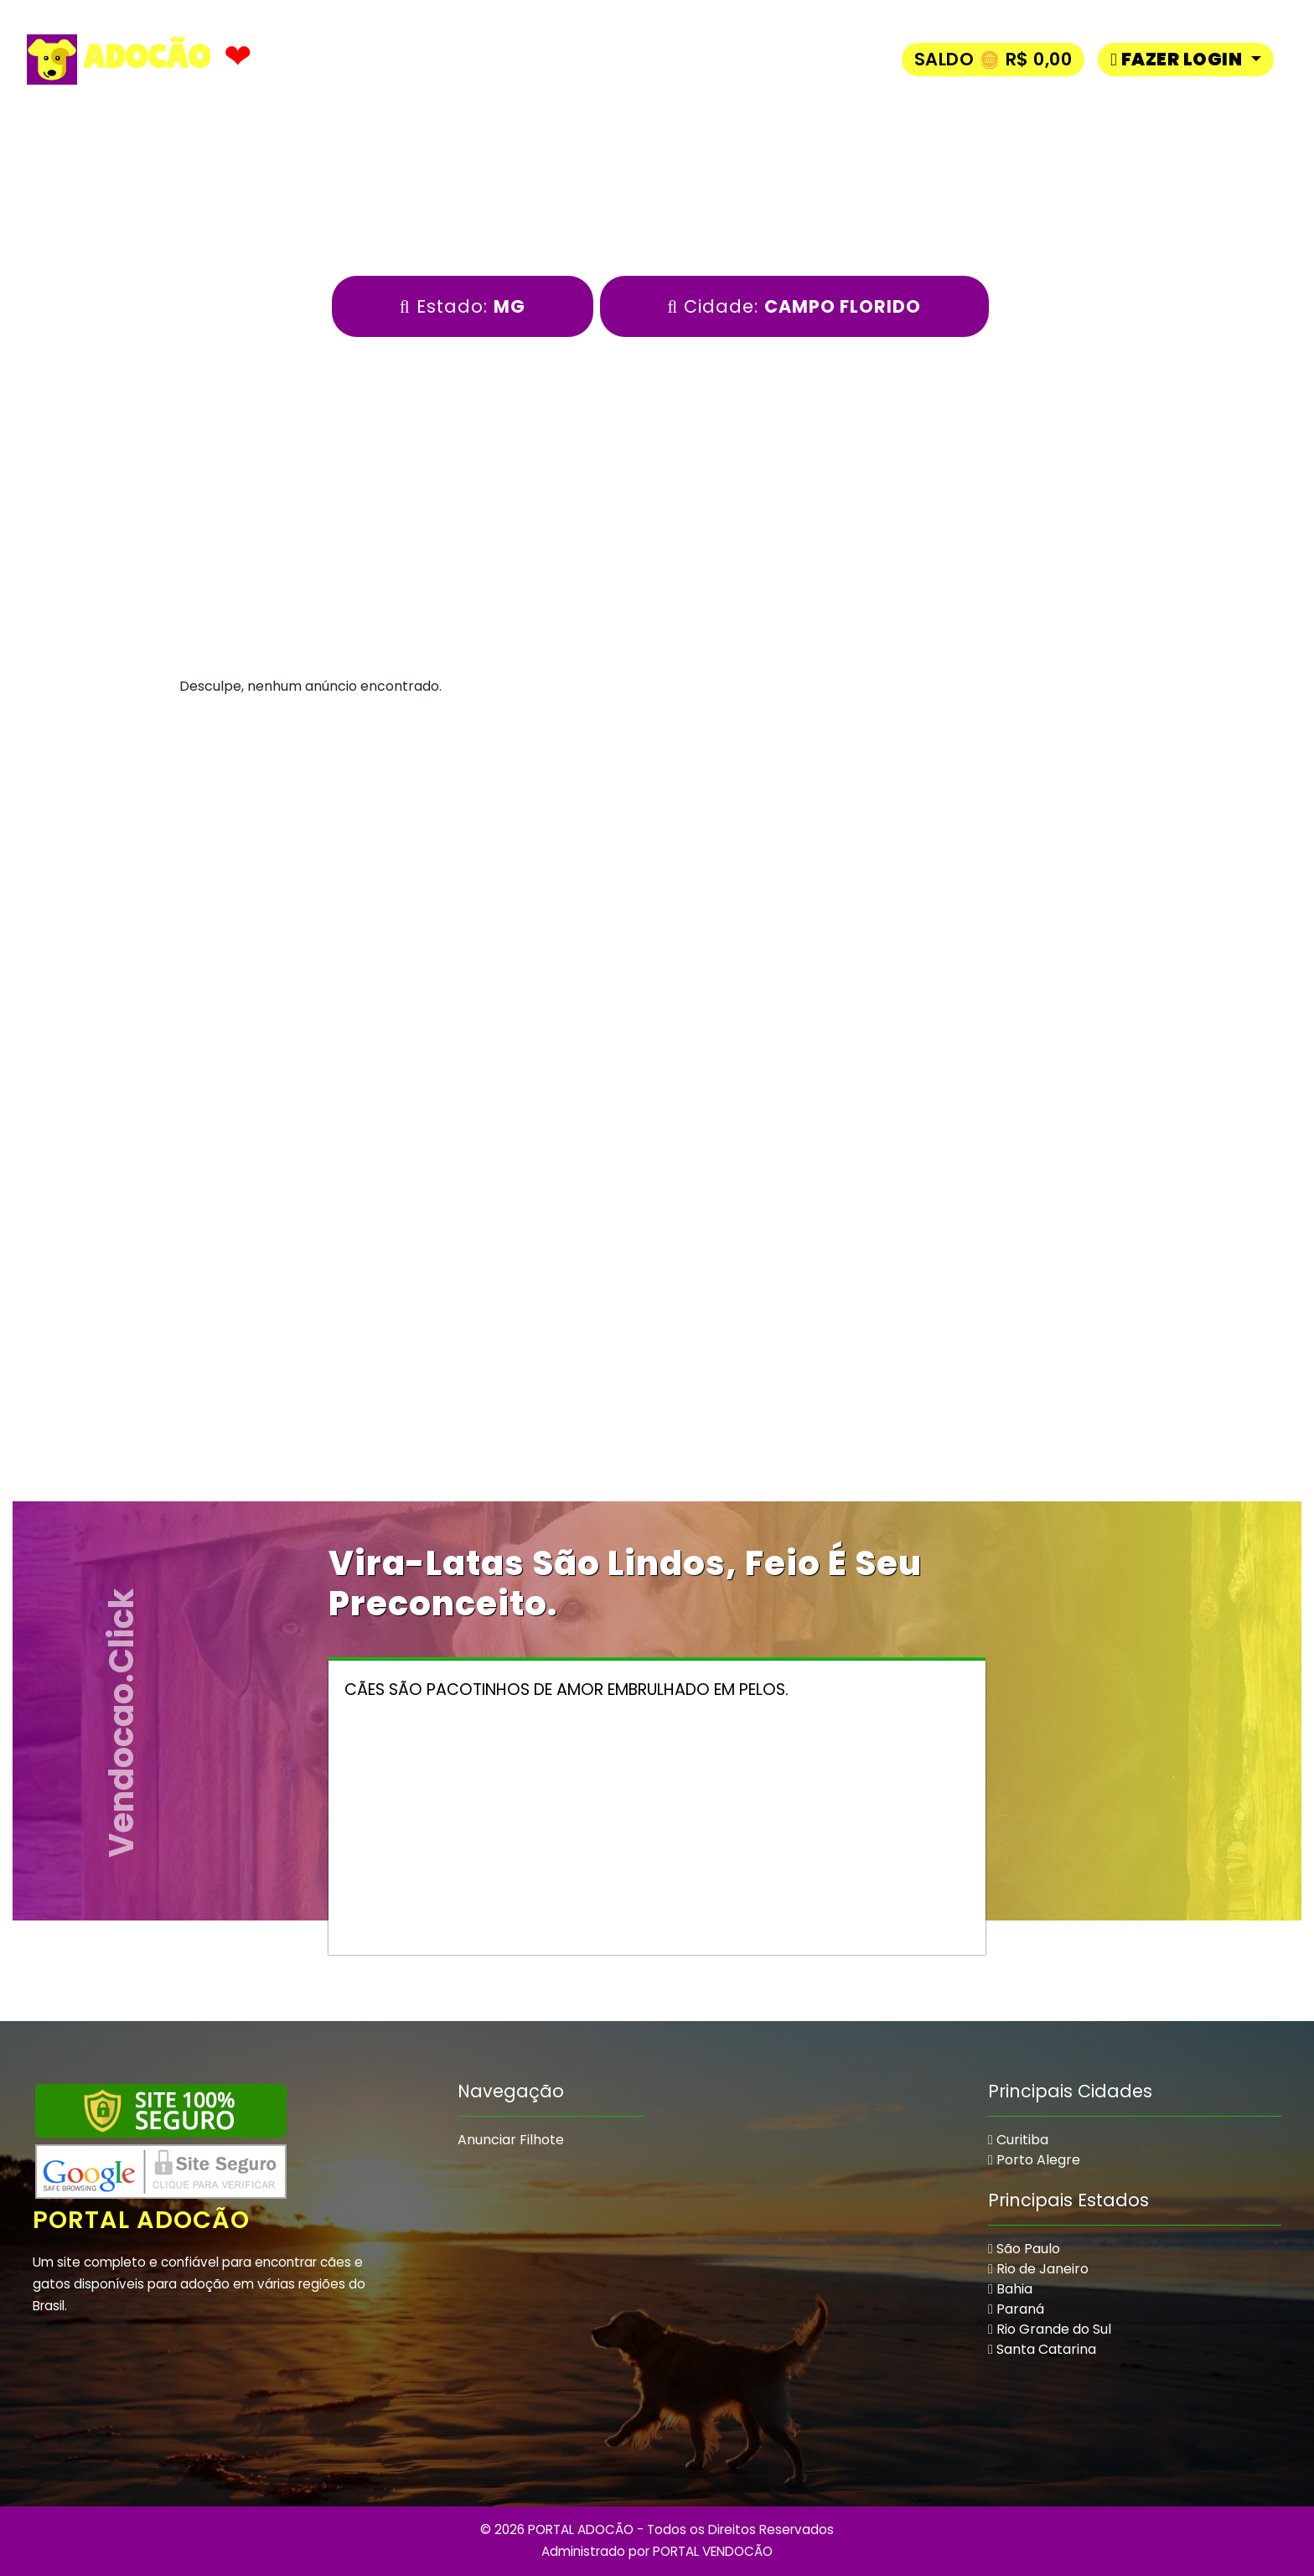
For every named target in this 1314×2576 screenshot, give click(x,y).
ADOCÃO (119, 59)
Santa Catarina (1042, 2349)
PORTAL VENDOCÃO (713, 2551)
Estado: (462, 306)
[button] (1186, 59)
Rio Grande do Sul (1049, 2329)
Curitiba (1018, 2139)
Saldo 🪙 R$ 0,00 (993, 59)
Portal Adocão (142, 2220)
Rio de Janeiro (1038, 2268)
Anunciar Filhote (511, 2139)
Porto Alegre (1034, 2159)
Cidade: (795, 306)
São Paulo (1024, 2248)
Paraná (1016, 2309)
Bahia (1010, 2289)
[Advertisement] (657, 881)
